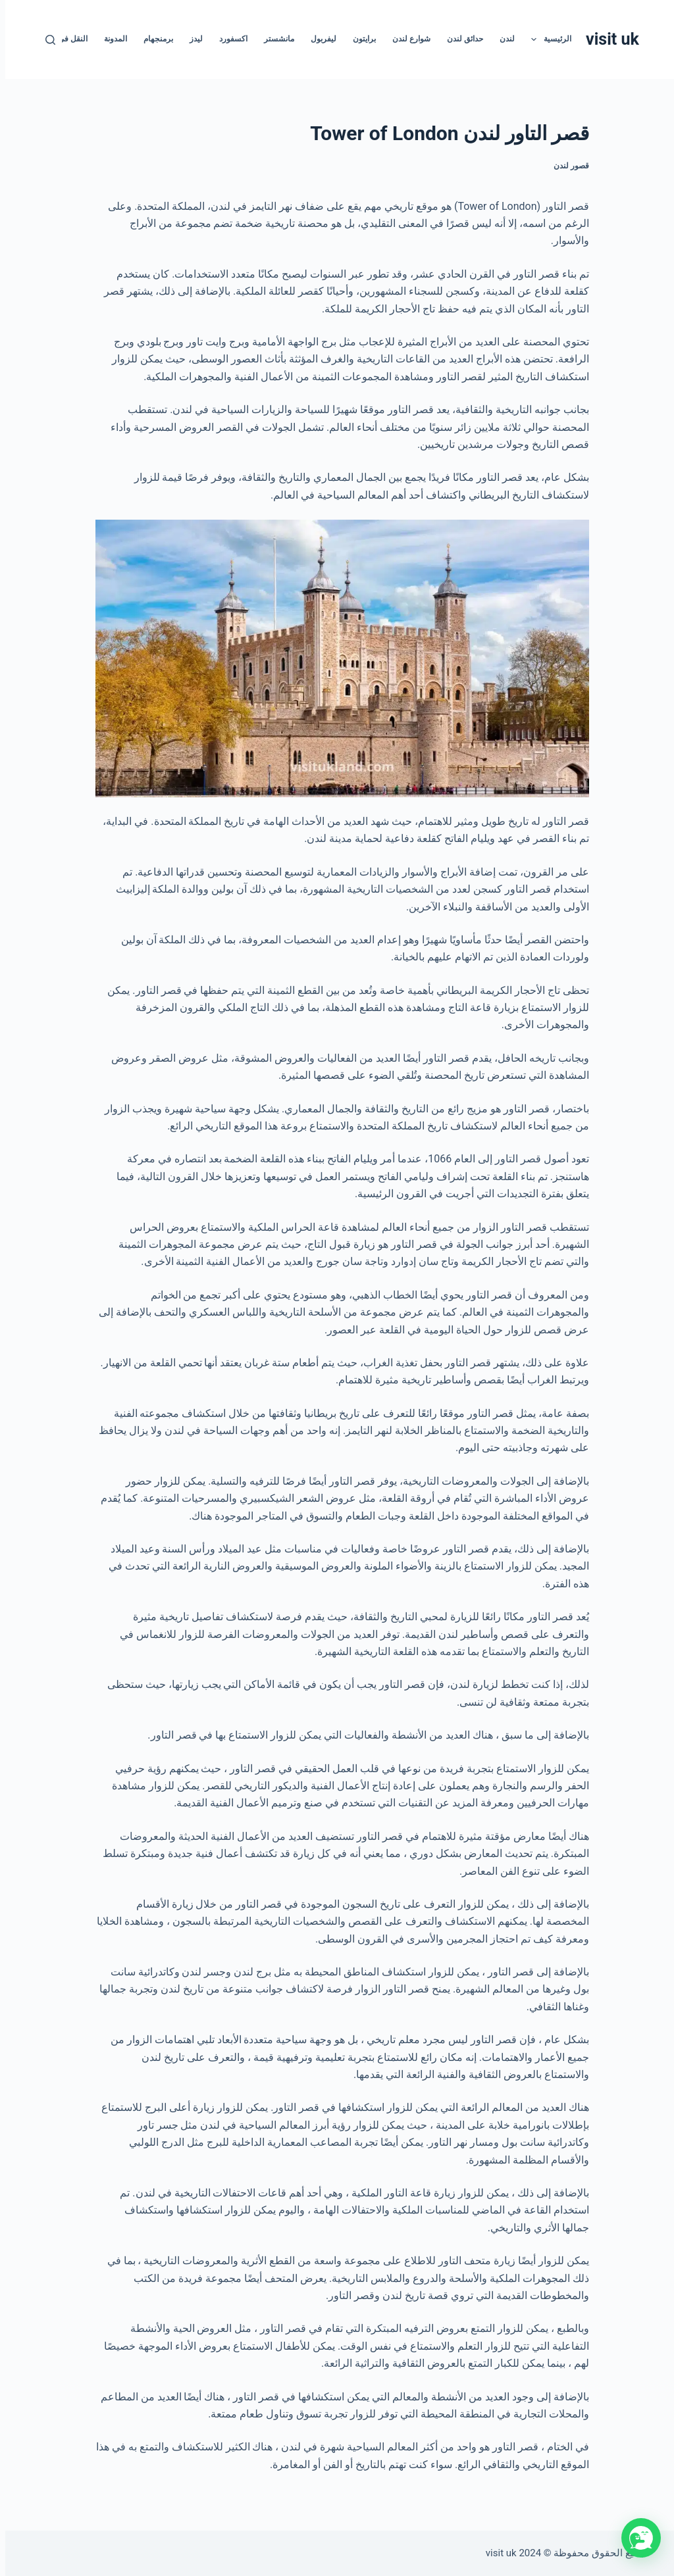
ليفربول (318, 38)
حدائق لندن (460, 38)
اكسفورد (228, 38)
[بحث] (45, 40)
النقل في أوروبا (57, 38)
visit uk (607, 39)
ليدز (190, 38)
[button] (636, 2538)
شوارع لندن (406, 38)
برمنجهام (153, 38)
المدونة (110, 38)
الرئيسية (543, 39)
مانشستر (274, 38)
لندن (501, 38)
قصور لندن (566, 165)
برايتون (359, 38)
